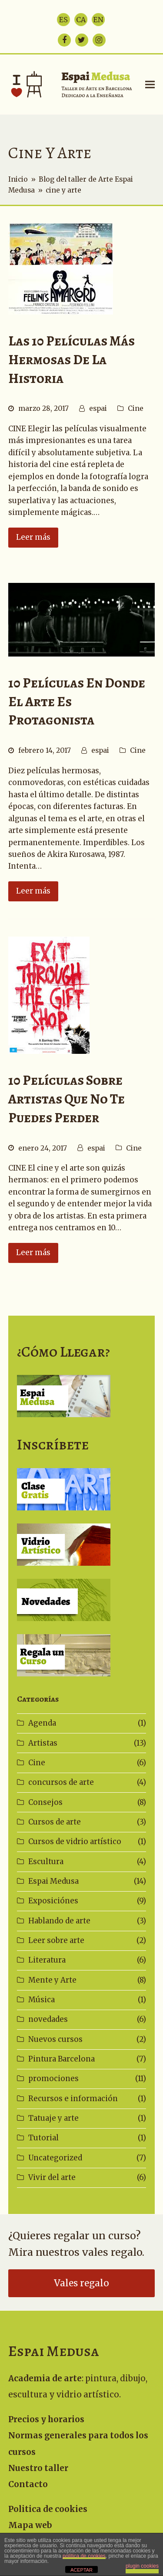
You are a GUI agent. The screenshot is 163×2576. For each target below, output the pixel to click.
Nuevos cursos (55, 2039)
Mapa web (30, 2525)
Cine (135, 408)
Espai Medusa (53, 1881)
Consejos (45, 1802)
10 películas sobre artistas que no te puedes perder (66, 1099)
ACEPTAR (81, 2570)
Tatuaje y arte (53, 2118)
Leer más (33, 537)
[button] (150, 84)
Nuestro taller (38, 2468)
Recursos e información (73, 2098)
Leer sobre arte (56, 1940)
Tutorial (43, 2138)
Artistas (42, 1743)
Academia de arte (45, 2378)
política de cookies (84, 2556)
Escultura (45, 1861)
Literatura (47, 1960)
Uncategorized (55, 2158)
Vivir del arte (52, 2177)
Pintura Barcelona (61, 2059)
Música (41, 1999)
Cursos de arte (54, 1822)
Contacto (28, 2484)
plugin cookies (142, 2566)
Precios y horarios (46, 2419)
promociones (53, 2078)
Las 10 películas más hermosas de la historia (71, 360)
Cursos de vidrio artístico (74, 1841)
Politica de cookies (47, 2509)
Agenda (42, 1723)
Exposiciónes (53, 1901)
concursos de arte (61, 1782)
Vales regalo (81, 2283)
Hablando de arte (59, 1921)
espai (98, 408)
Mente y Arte (52, 1980)
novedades (48, 2019)
